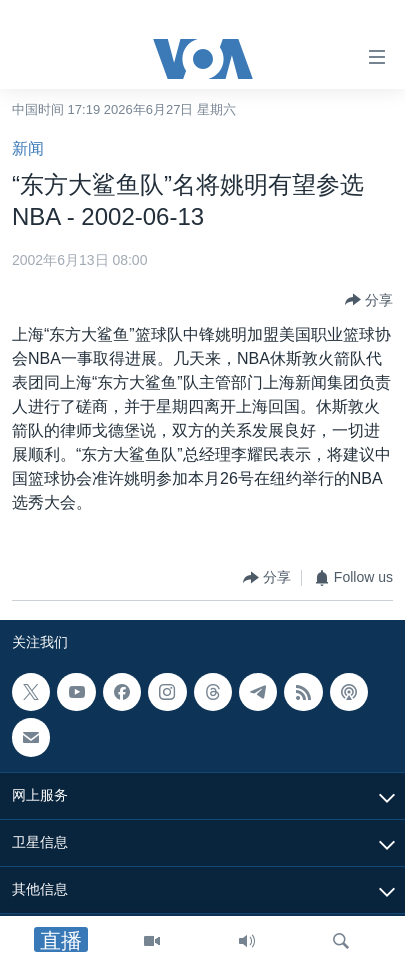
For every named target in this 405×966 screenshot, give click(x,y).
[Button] (369, 300)
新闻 (28, 148)
